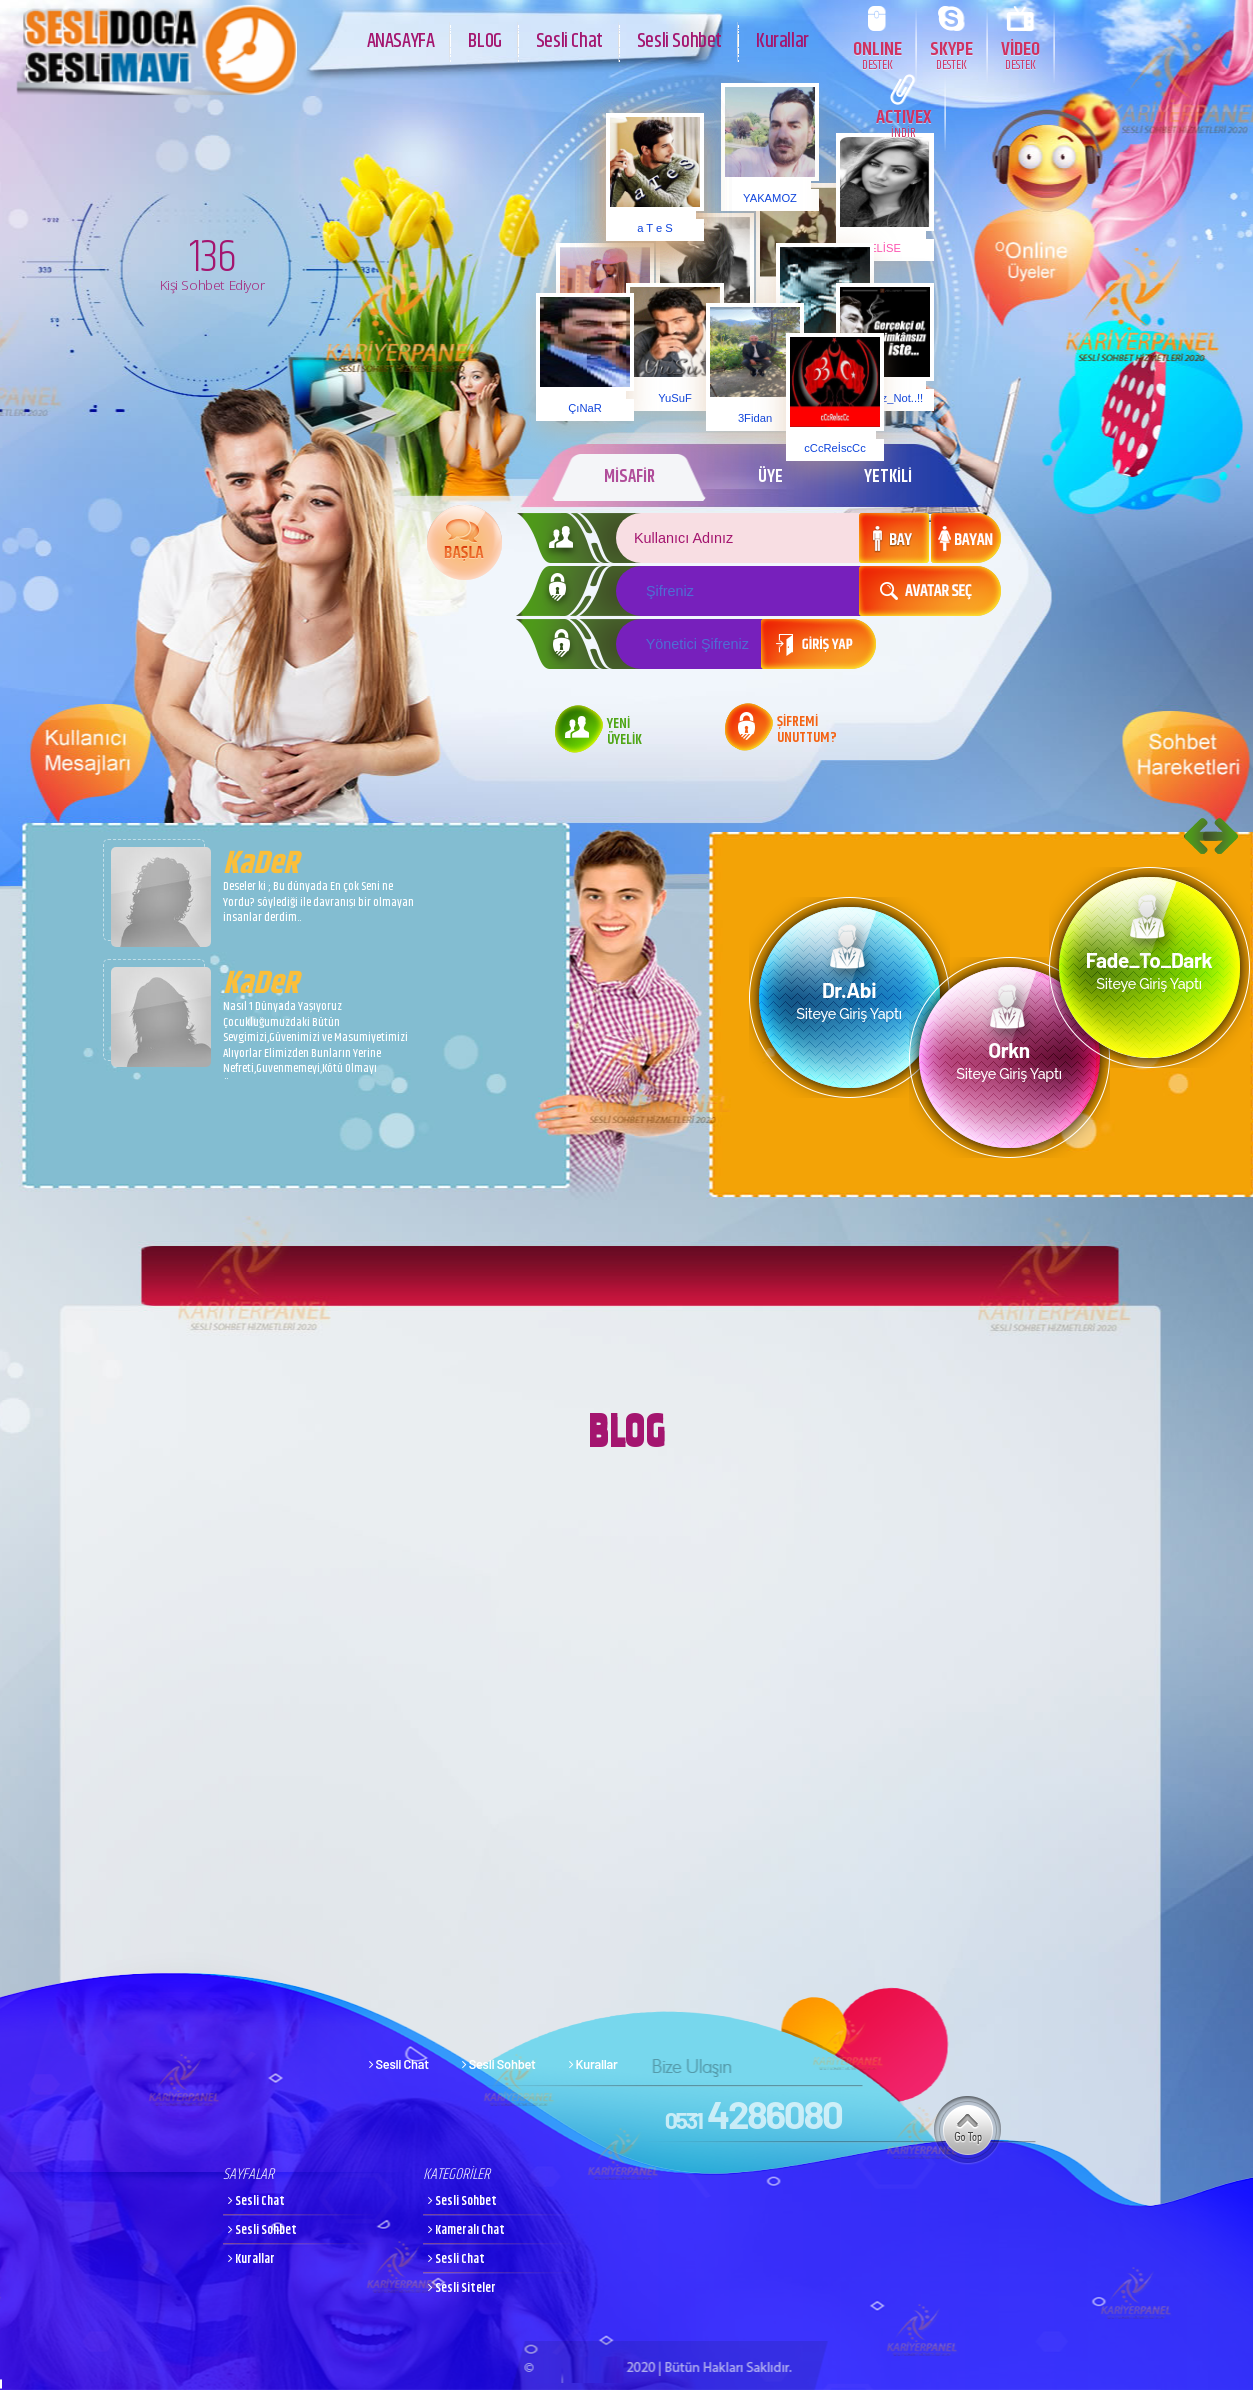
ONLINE (877, 54)
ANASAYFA (401, 38)
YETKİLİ (888, 476)
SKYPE (951, 54)
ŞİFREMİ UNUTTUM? (807, 731)
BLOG (484, 38)
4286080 (753, 2114)
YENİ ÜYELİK (624, 733)
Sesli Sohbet (679, 38)
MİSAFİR (626, 476)
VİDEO (1020, 54)
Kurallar (782, 38)
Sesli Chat (569, 38)
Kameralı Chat (466, 2230)
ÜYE (769, 476)
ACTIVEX (903, 122)
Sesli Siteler (462, 2288)
